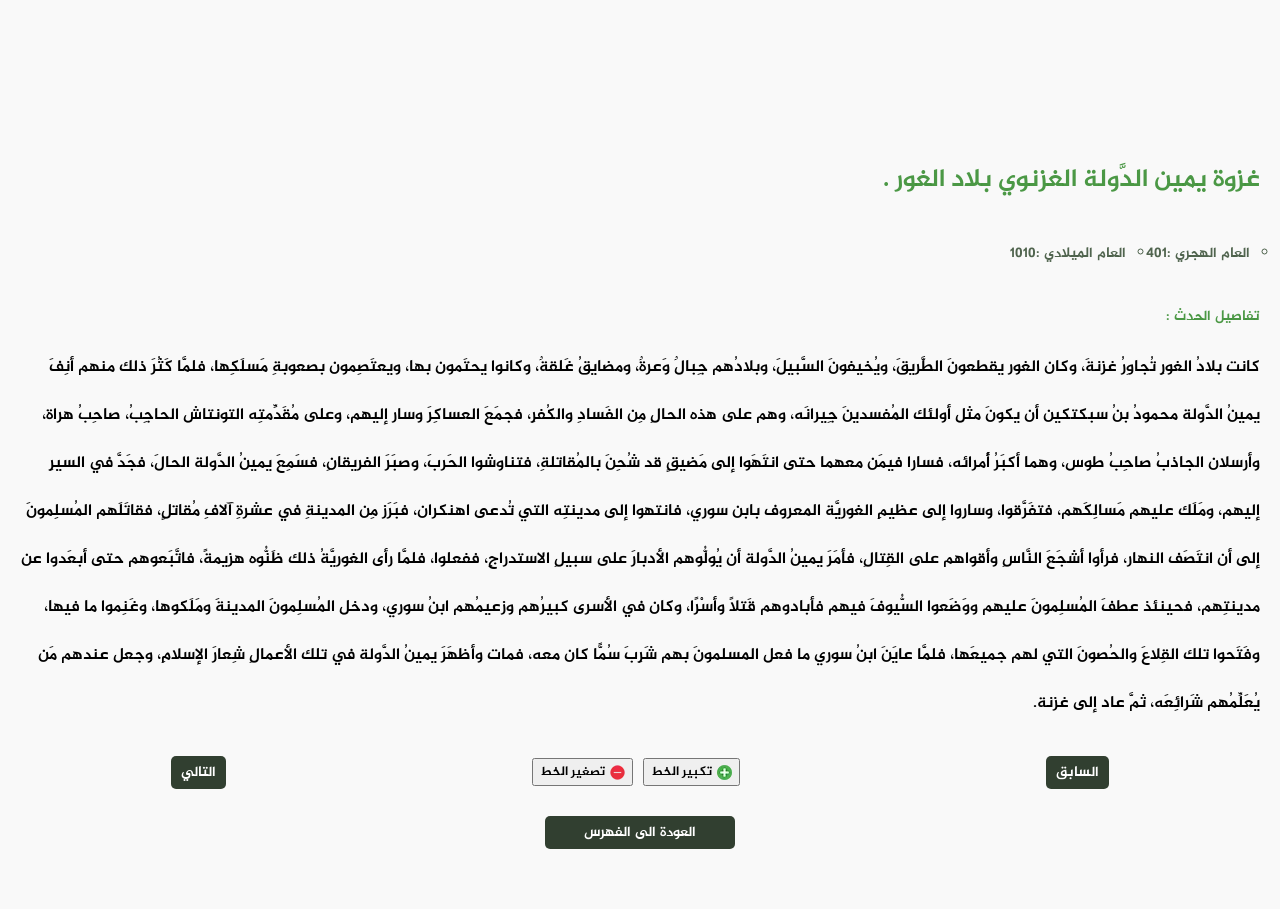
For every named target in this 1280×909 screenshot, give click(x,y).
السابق (1077, 772)
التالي (198, 772)
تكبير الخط (691, 772)
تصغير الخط (582, 772)
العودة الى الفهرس (640, 832)
